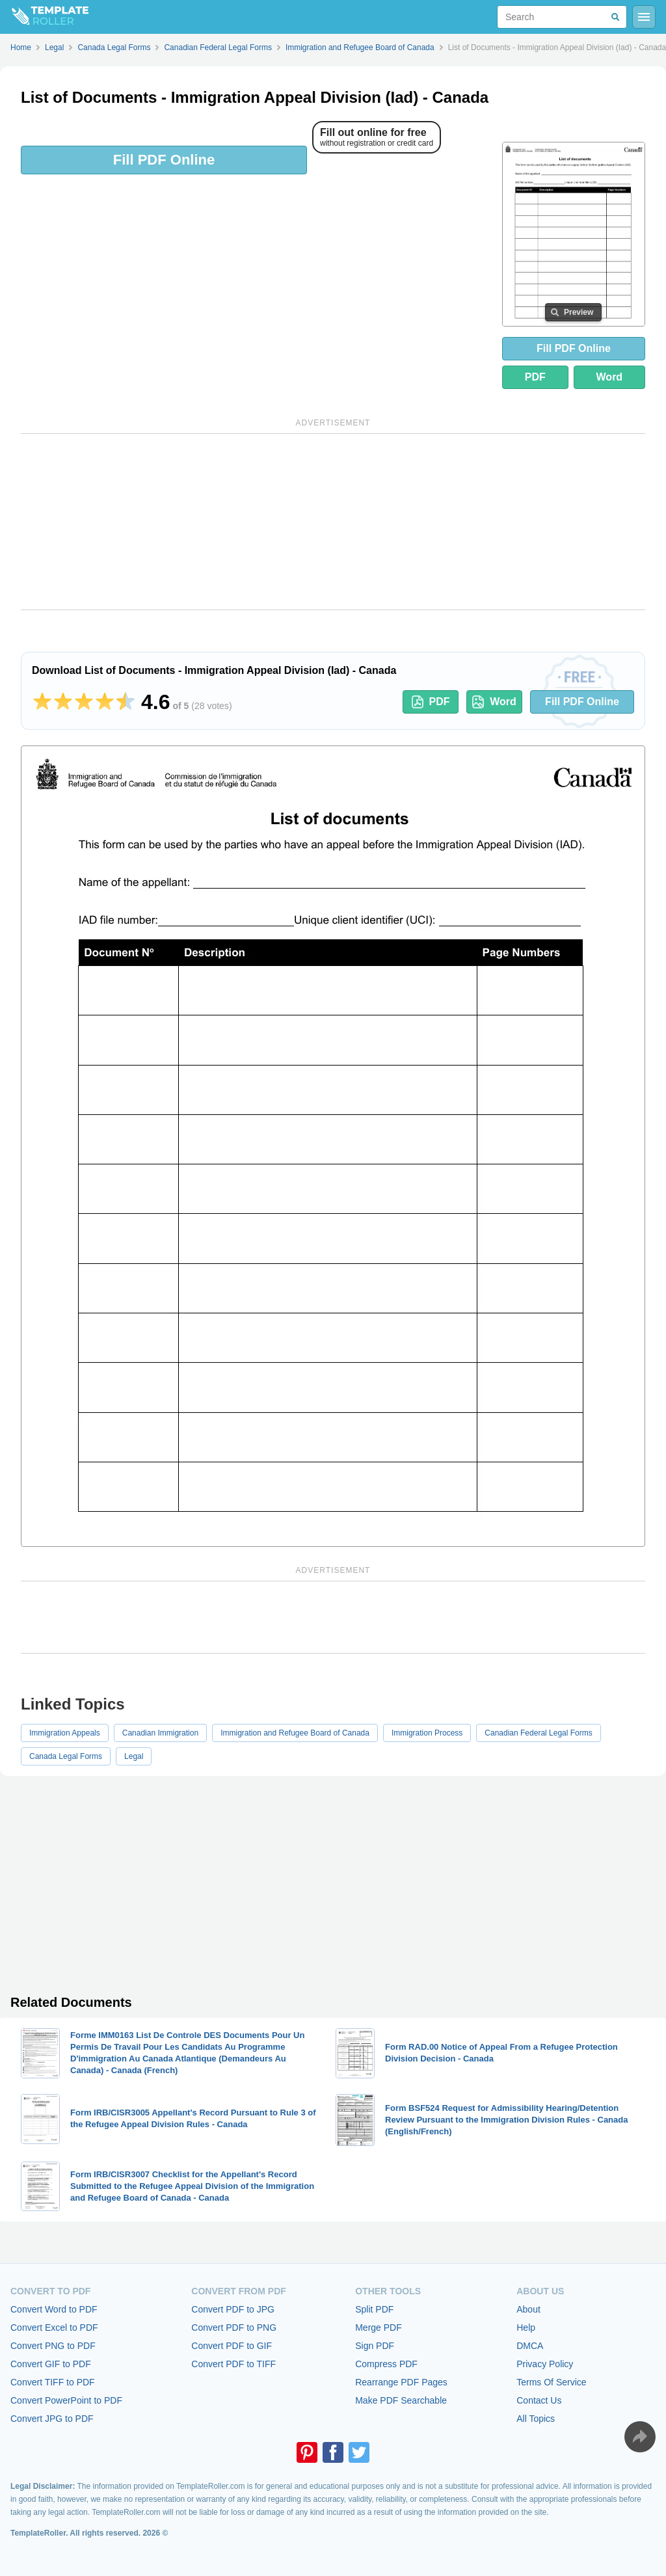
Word (609, 376)
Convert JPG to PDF (52, 2418)
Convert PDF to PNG (233, 2327)
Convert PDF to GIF (231, 2346)
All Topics (535, 2418)
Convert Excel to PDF (54, 2327)
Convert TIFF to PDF (52, 2382)
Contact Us (538, 2400)
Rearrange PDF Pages (401, 2382)
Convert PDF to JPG (232, 2309)
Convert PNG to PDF (53, 2346)
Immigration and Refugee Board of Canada (294, 1732)
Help (525, 2327)
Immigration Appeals (64, 1732)
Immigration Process (427, 1732)
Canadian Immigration (160, 1732)
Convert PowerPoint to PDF (66, 2400)
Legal (133, 1756)
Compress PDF (386, 2364)
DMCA (529, 2346)
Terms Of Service (551, 2382)
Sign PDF (374, 2346)
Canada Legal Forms (65, 1756)
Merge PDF (378, 2327)
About (528, 2309)
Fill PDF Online (164, 160)
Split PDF (374, 2309)
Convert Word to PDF (54, 2309)
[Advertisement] (333, 521)
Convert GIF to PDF (50, 2364)
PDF (535, 376)
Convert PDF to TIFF (233, 2364)
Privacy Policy (544, 2364)
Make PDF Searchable (401, 2400)
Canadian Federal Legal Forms (538, 1732)
